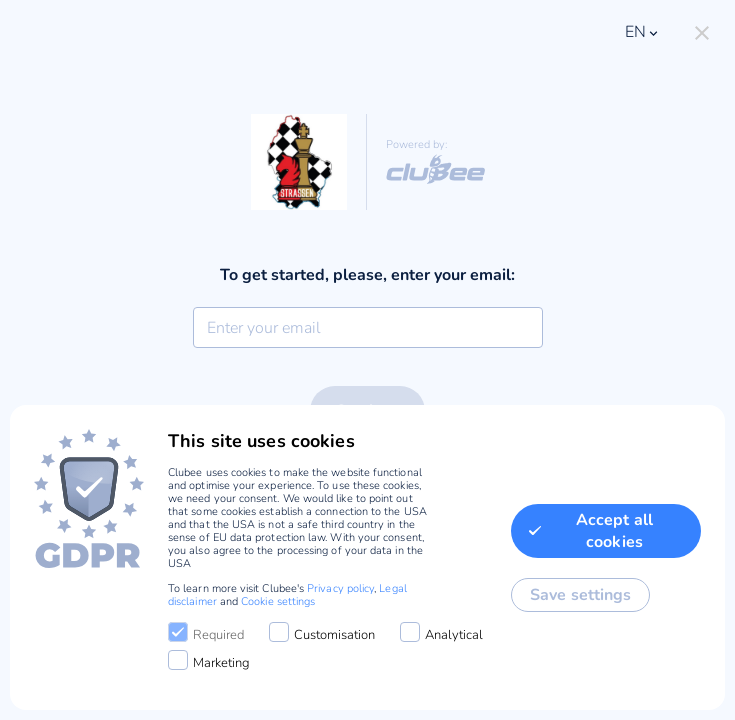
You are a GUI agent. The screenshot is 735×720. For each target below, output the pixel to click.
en (643, 32)
